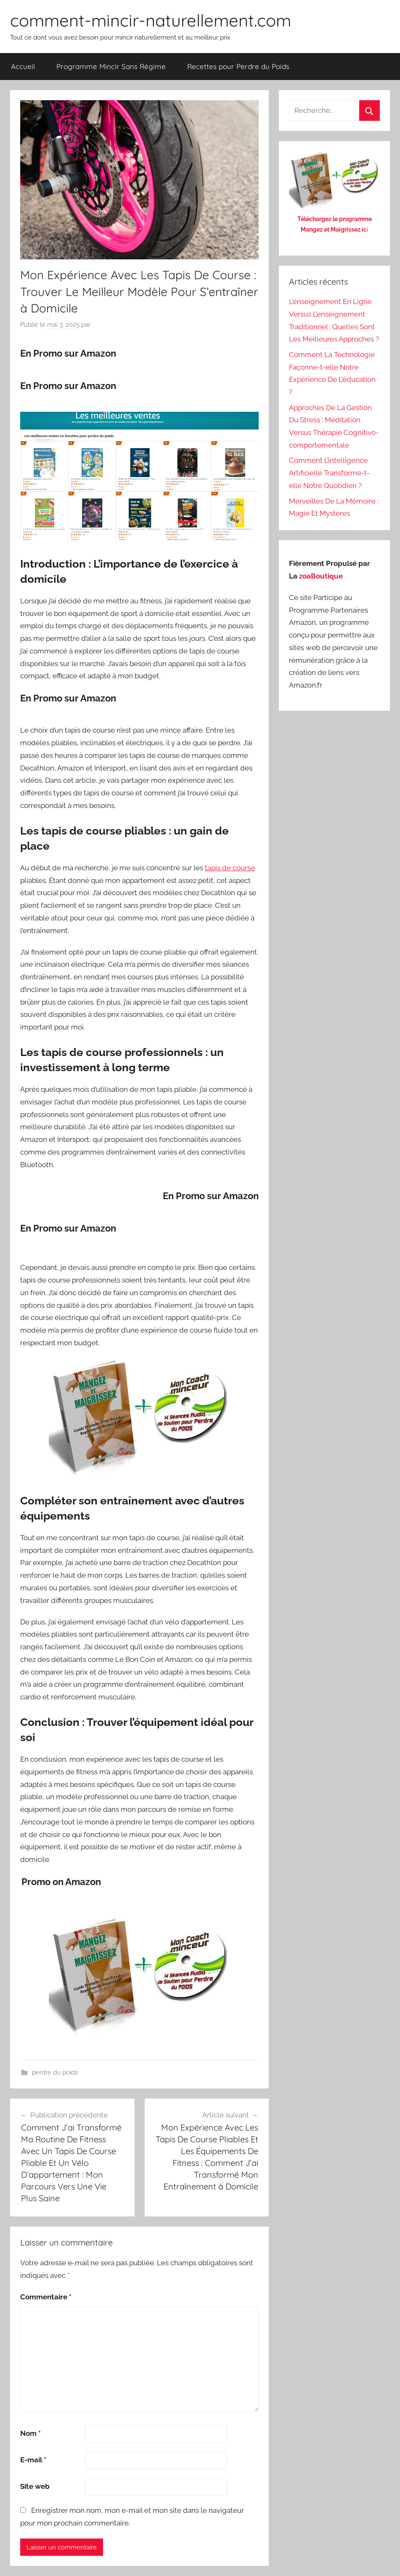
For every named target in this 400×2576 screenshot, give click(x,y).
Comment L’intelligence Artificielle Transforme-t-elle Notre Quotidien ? (329, 473)
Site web (35, 2486)
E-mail (33, 2460)
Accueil (23, 66)
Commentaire (46, 2297)
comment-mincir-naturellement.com (150, 20)
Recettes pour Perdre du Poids (238, 66)
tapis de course (230, 868)
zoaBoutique (321, 576)
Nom (30, 2433)
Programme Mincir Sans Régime (111, 66)
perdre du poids (55, 2072)
